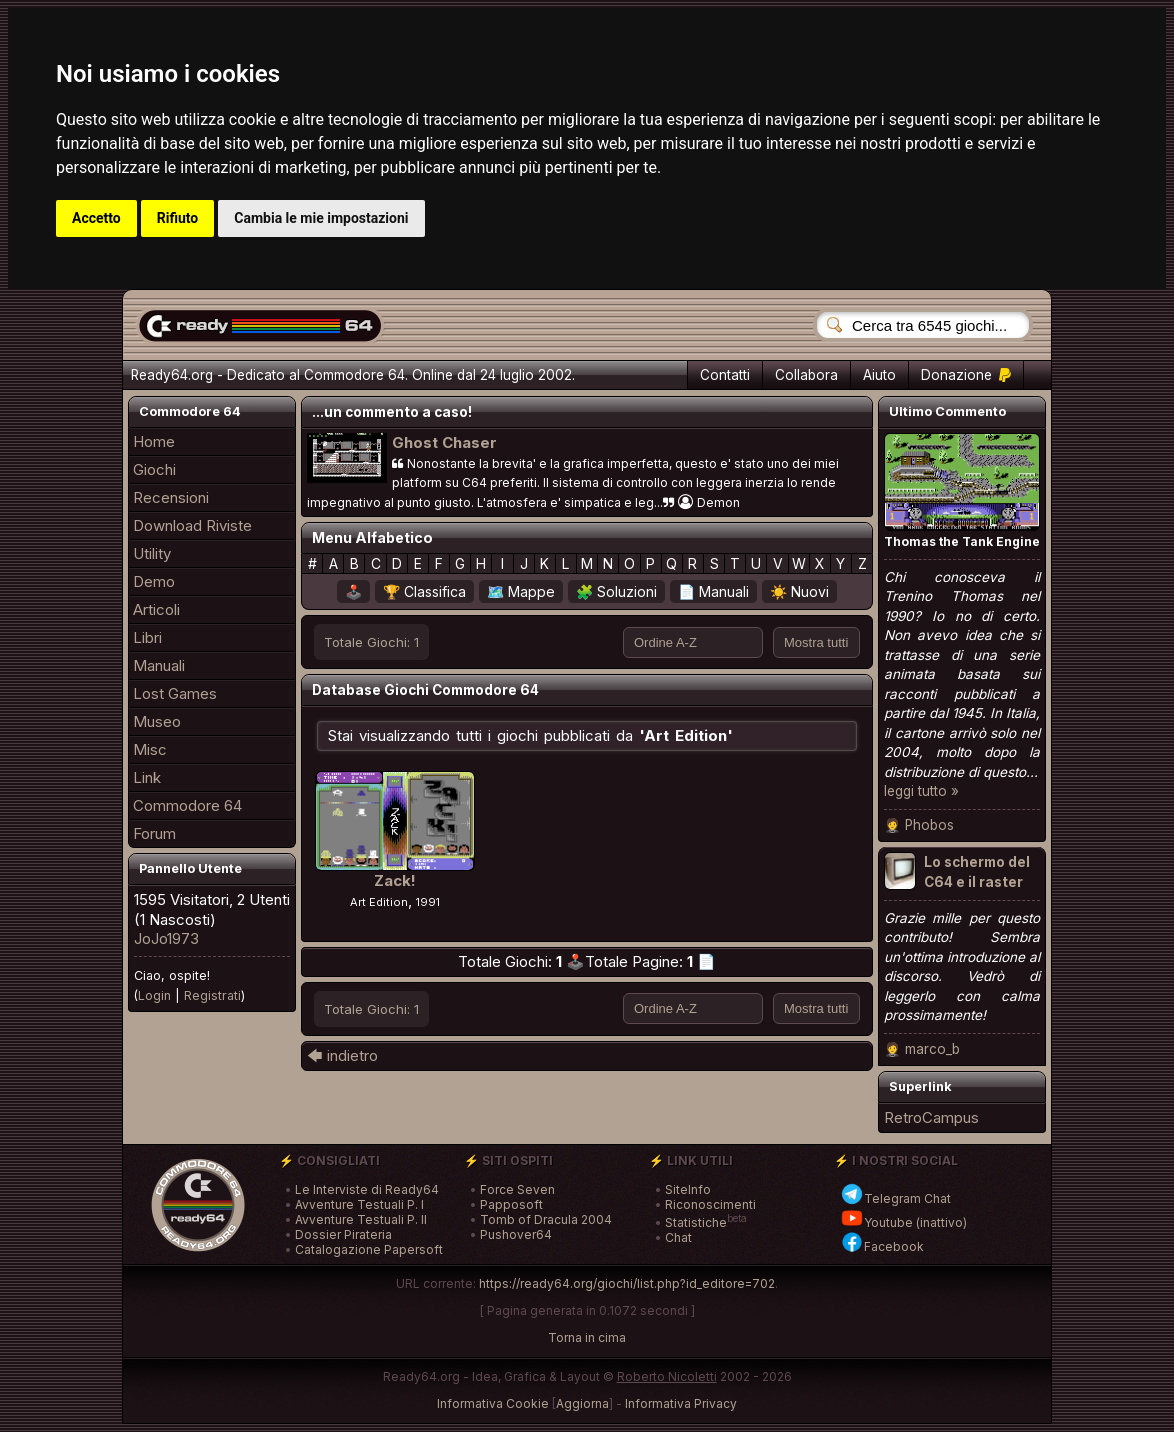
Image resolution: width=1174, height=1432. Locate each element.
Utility (152, 553)
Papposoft (511, 1204)
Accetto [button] (96, 218)
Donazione (966, 375)
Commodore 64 (187, 805)
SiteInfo (688, 1189)
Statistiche (696, 1222)
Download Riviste (192, 525)
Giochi (154, 469)
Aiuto (879, 375)
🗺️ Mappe (521, 591)
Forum (154, 833)
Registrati (212, 995)
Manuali (159, 665)
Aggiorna (582, 1403)
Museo (157, 721)
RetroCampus (931, 1117)
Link (147, 777)
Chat (678, 1237)
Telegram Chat (895, 1198)
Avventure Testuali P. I (359, 1204)
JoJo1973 (166, 938)
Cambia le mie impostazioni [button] (321, 218)
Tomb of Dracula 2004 (546, 1219)
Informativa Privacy (681, 1403)
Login (154, 995)
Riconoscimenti (710, 1204)
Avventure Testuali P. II (361, 1219)
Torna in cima (587, 1337)
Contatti (725, 375)
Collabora (806, 375)
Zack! (395, 880)
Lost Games (175, 693)
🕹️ (353, 591)
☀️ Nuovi (799, 591)
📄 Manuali (713, 591)
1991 (428, 902)
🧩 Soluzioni (616, 591)
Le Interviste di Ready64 (367, 1189)
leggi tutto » (921, 791)
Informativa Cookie (493, 1403)
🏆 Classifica (424, 591)
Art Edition (379, 902)
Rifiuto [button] (178, 218)
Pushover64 (516, 1234)
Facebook (882, 1246)
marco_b (932, 1049)
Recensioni (171, 497)
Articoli (156, 609)
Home (154, 441)
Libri (147, 637)
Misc (150, 749)
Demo (154, 581)
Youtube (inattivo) (903, 1222)
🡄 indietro (342, 1055)
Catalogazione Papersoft (369, 1249)
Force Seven (517, 1189)
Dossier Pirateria (343, 1234)
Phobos (929, 825)
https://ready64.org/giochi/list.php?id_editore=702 (627, 1283)
